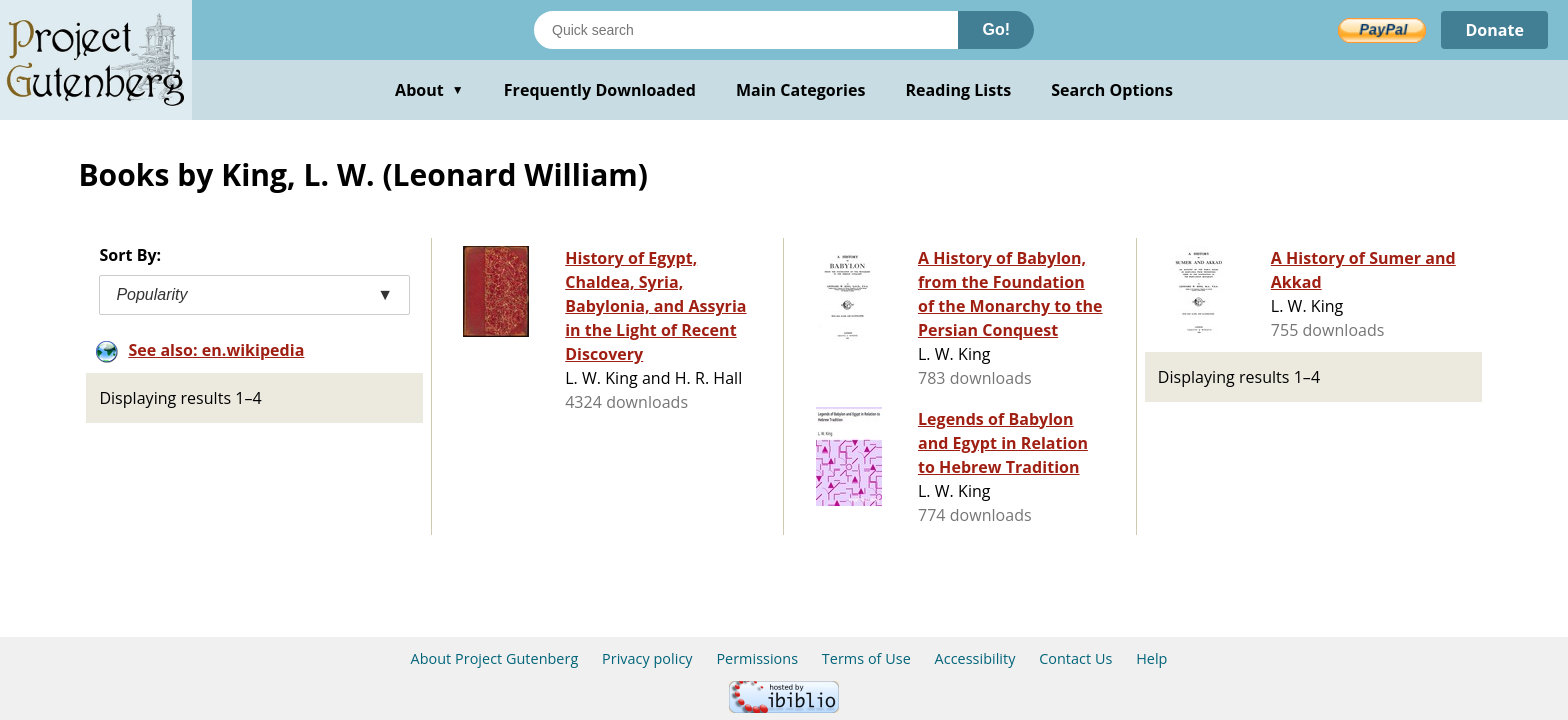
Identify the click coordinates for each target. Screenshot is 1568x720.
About (429, 90)
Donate (1494, 30)
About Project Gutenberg (495, 658)
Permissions (757, 658)
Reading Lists (959, 90)
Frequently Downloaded (600, 90)
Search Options (1112, 90)
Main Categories (801, 90)
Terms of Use (866, 658)
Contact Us (1075, 658)
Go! (996, 29)
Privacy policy (647, 658)
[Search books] (746, 30)
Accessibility (975, 658)
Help (1151, 658)
